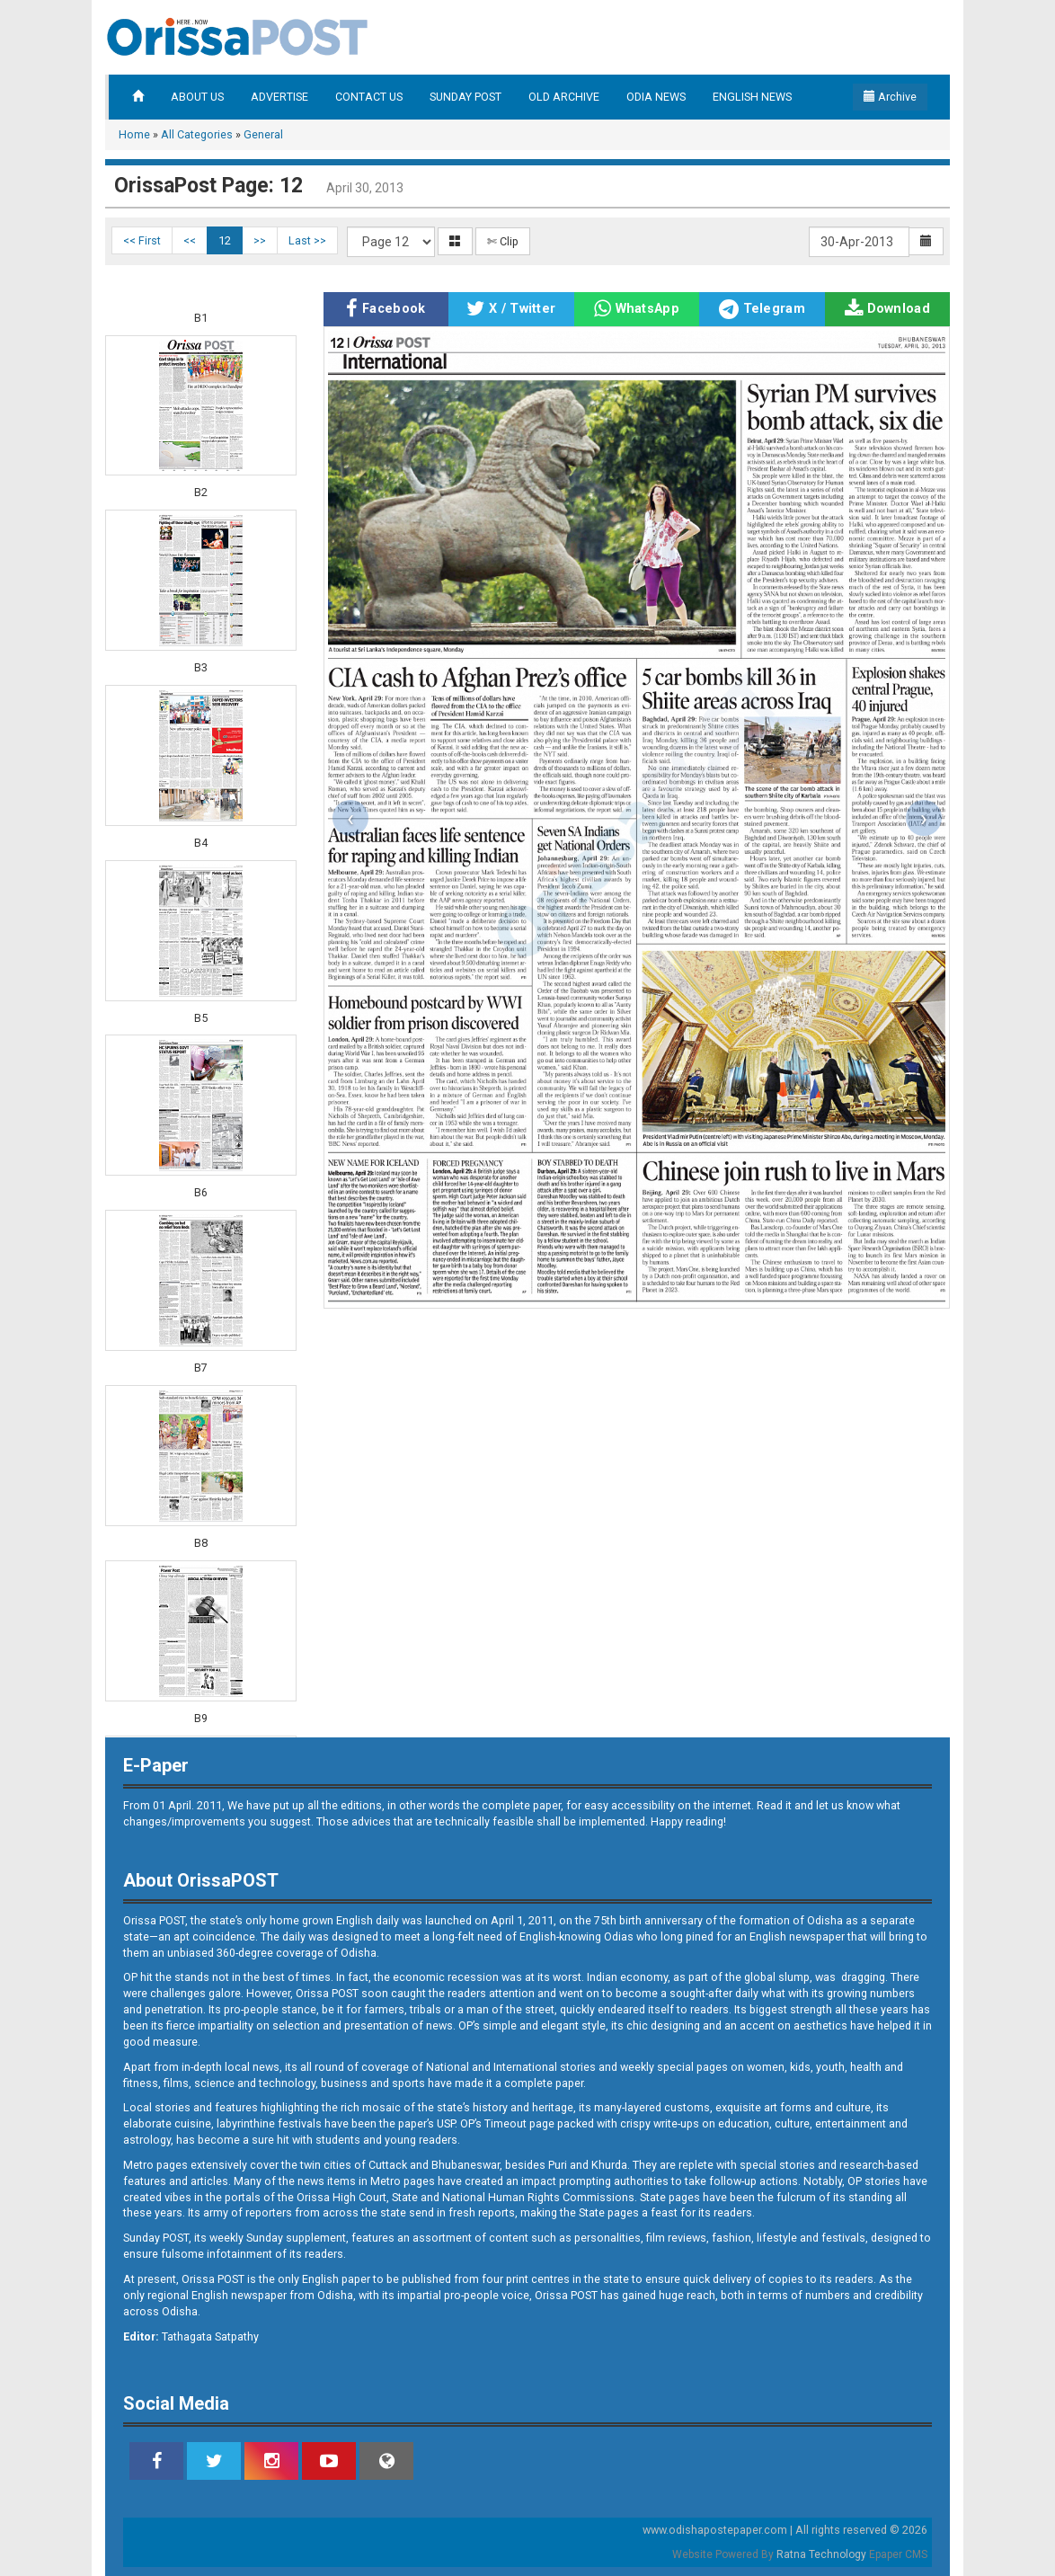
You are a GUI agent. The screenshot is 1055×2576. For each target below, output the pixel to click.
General (263, 134)
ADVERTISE (279, 96)
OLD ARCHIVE (563, 96)
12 (224, 240)
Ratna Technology (821, 2554)
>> (259, 240)
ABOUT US (197, 96)
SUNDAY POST (465, 96)
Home (134, 134)
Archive (890, 96)
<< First (142, 240)
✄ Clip (503, 241)
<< (189, 240)
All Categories (197, 134)
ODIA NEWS (656, 96)
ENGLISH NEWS (752, 96)
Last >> (307, 240)
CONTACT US (369, 96)
